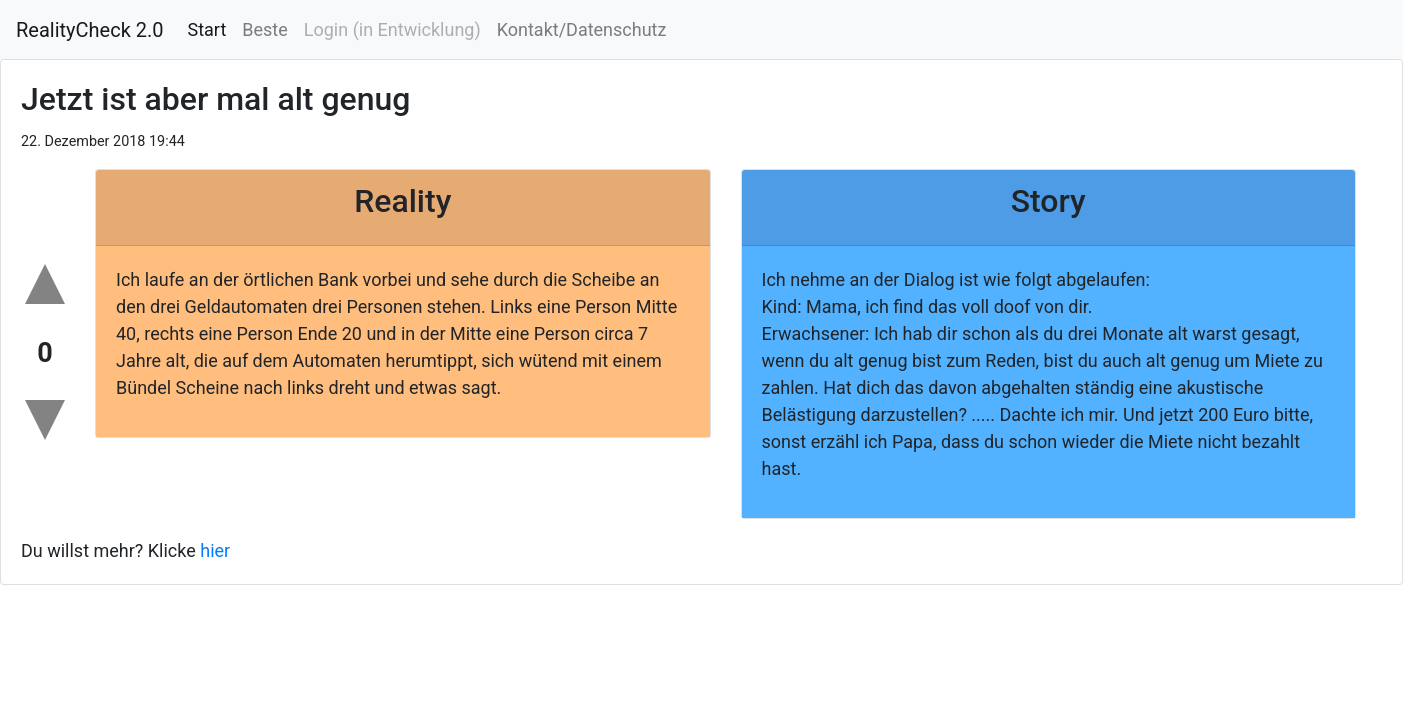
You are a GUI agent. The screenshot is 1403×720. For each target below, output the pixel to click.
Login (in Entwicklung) (392, 29)
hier (215, 550)
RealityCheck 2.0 (90, 30)
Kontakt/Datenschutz (582, 29)
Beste (264, 29)
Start (207, 29)
